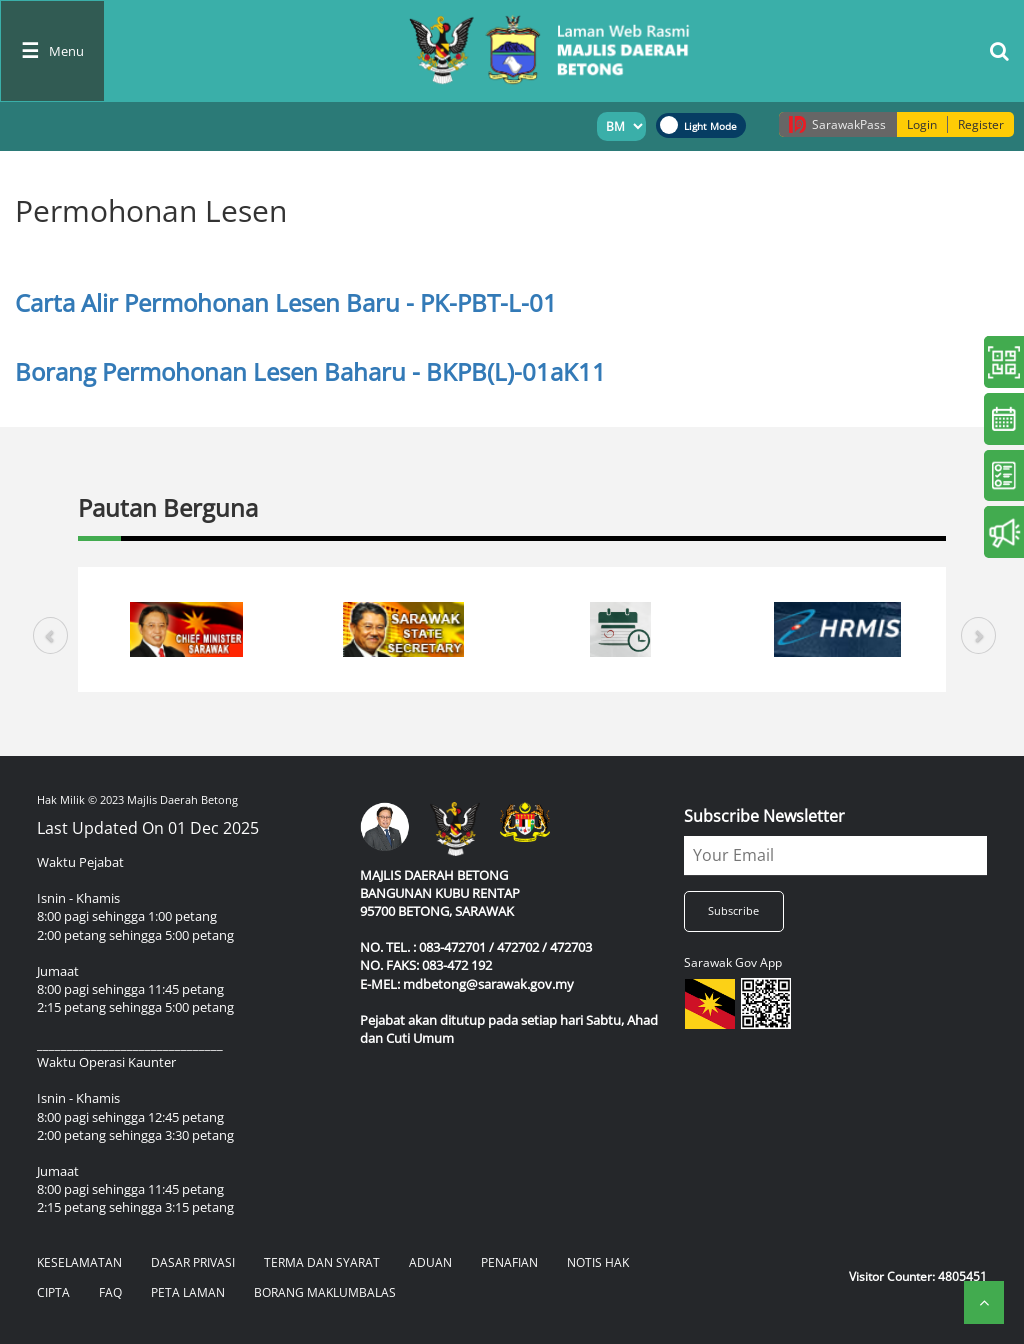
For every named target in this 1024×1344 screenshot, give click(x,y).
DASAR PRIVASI (193, 1262)
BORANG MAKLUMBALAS (325, 1292)
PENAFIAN (509, 1262)
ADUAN (430, 1262)
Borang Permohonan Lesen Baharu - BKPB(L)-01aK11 (310, 371)
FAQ (110, 1292)
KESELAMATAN (79, 1262)
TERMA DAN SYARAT (322, 1262)
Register (981, 124)
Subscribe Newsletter (764, 816)
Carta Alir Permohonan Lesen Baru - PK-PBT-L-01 (286, 302)
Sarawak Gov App (733, 962)
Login (922, 124)
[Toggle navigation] (52, 51)
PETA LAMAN (188, 1292)
